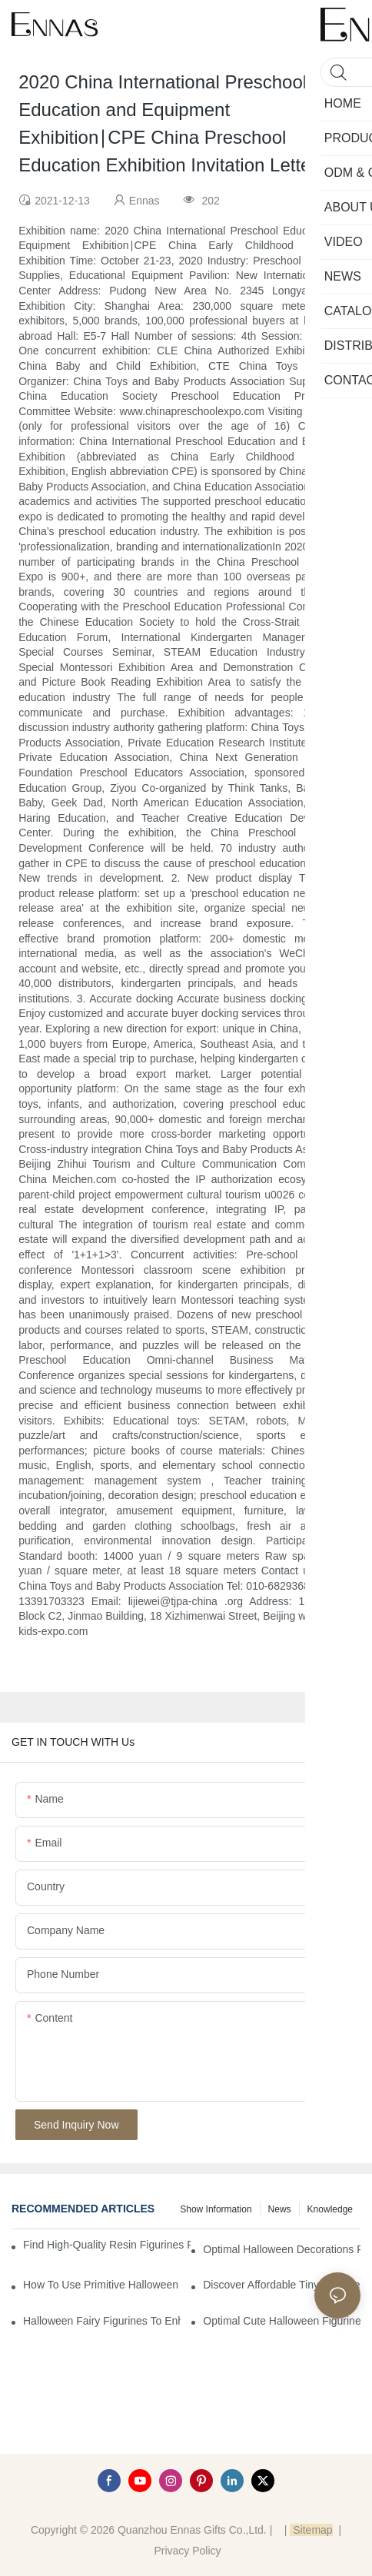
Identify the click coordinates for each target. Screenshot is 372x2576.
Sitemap (311, 2530)
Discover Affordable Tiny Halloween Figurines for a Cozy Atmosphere (281, 2285)
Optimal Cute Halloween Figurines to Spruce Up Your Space (281, 2321)
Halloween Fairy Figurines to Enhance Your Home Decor (102, 2321)
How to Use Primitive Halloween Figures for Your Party (102, 2285)
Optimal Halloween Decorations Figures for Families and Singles (281, 2249)
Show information (215, 2209)
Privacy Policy (187, 2550)
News (279, 2209)
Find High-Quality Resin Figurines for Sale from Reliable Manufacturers (107, 2245)
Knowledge (330, 2209)
